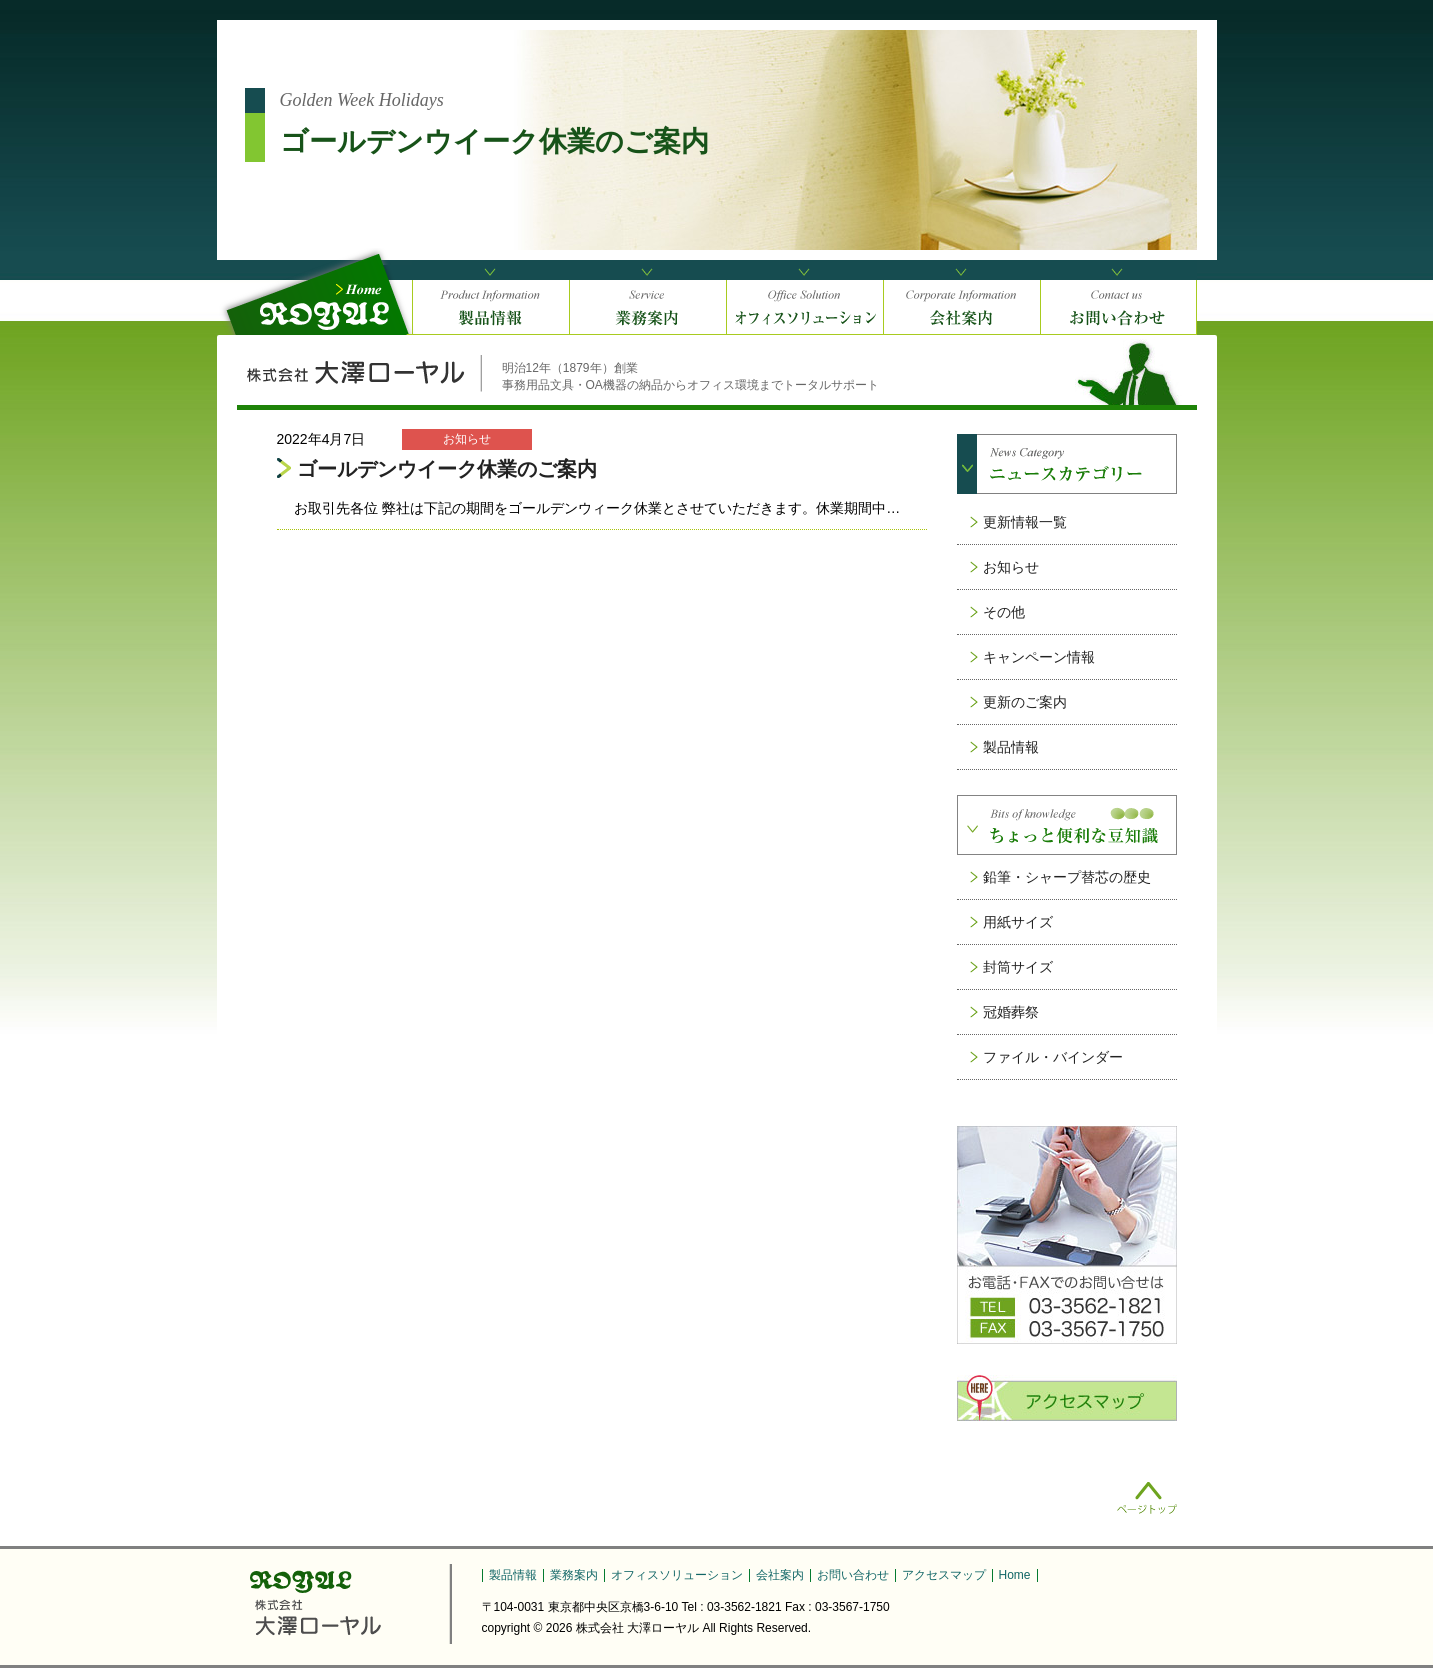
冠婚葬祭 (1011, 1012)
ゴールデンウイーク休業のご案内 (447, 469)
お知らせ (1011, 567)
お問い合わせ (853, 1575)
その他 (1004, 612)
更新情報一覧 (1025, 522)
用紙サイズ (1018, 922)
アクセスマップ (944, 1575)
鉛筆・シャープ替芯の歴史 (1067, 877)
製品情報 (1011, 747)
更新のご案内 (1025, 702)
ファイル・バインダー (1053, 1057)
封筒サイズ (1018, 967)
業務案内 (574, 1575)
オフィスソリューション (677, 1575)
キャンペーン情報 (1039, 657)
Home (1015, 1575)
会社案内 (780, 1575)
